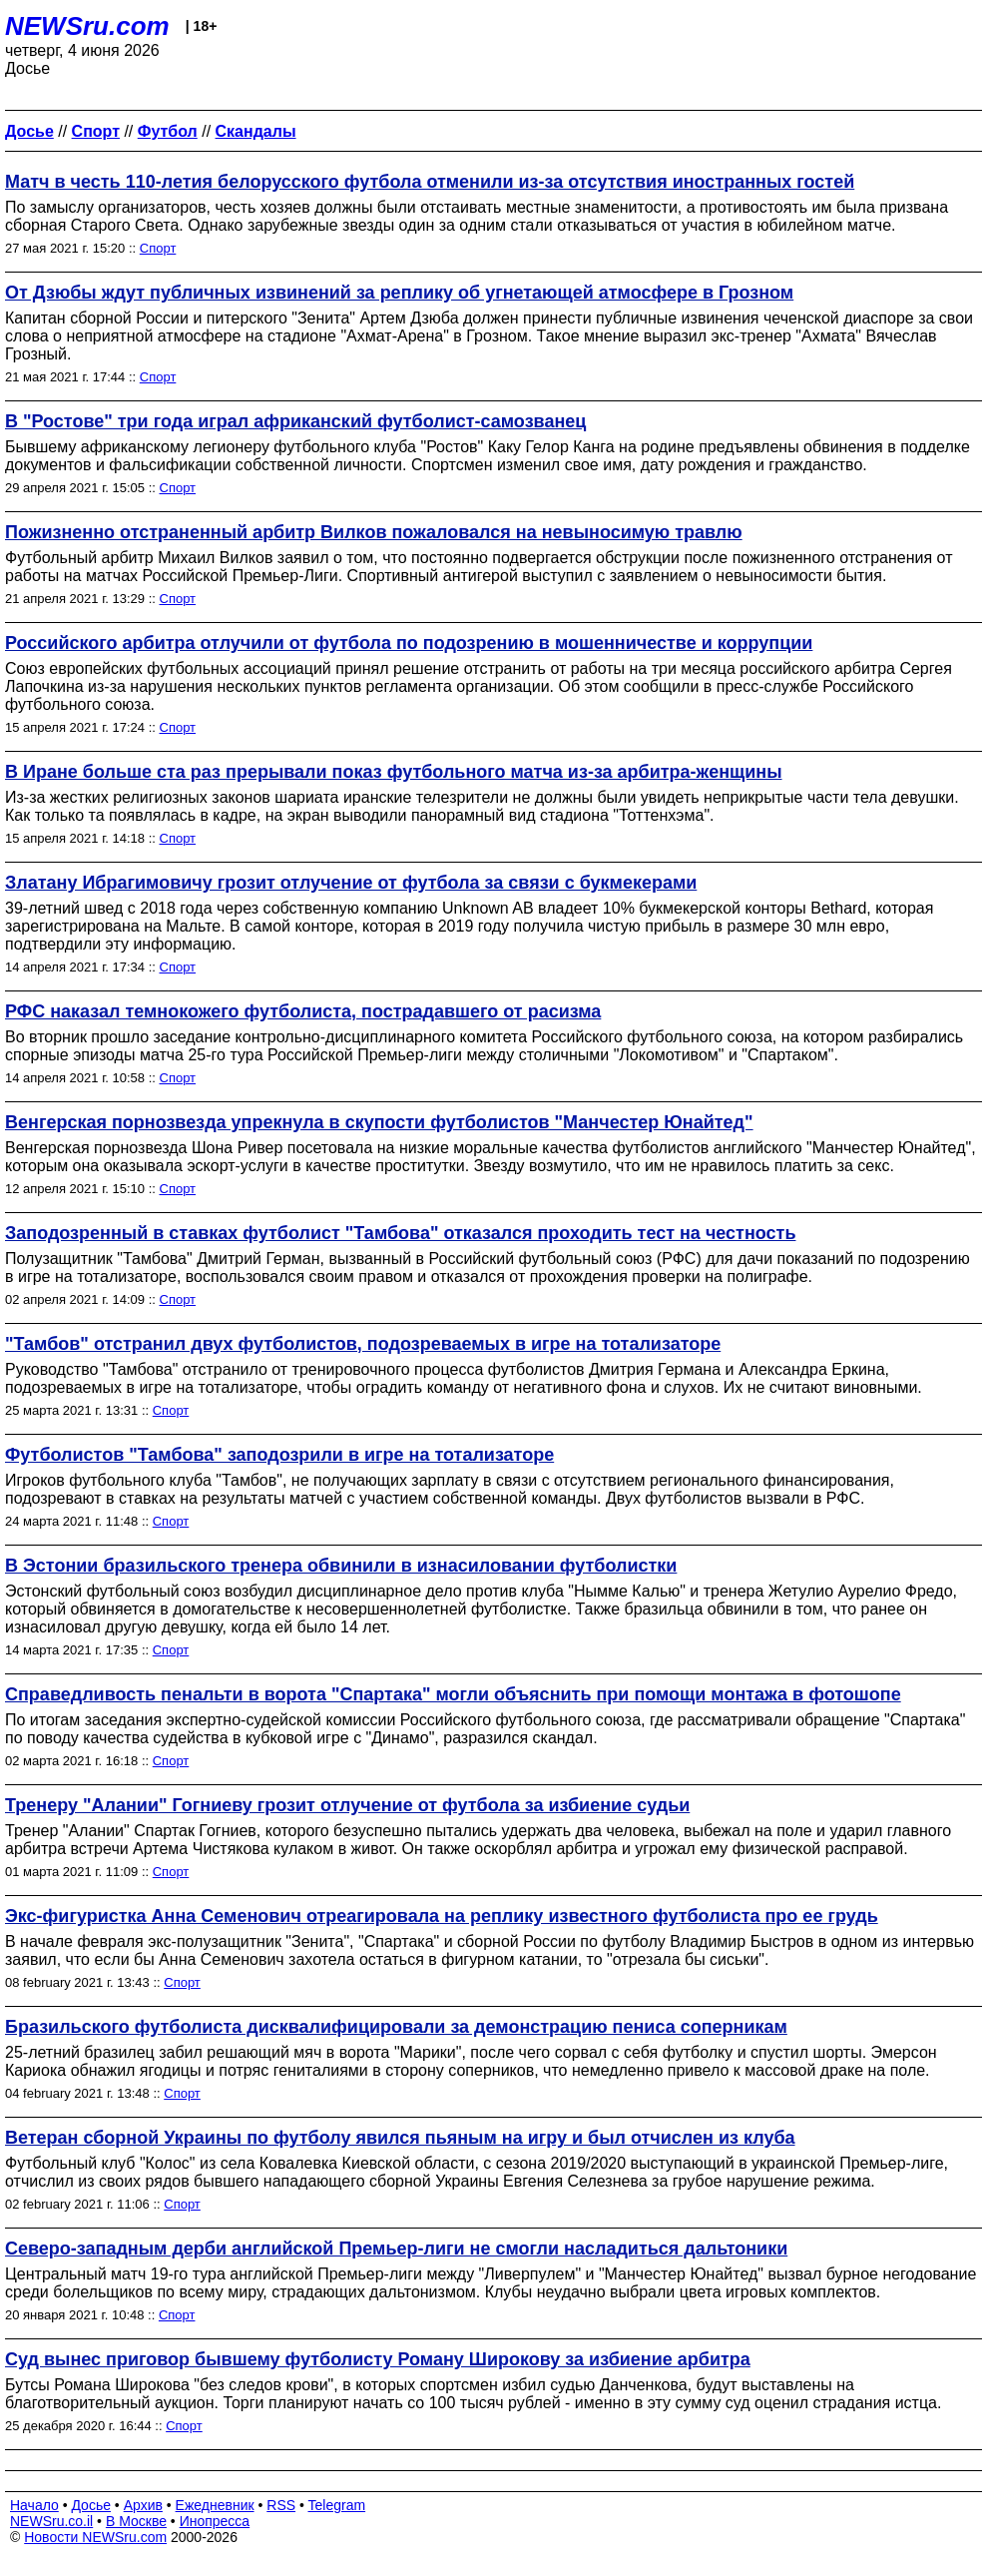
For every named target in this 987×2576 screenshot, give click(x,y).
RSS (280, 2505)
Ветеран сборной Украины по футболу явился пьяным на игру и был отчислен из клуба (400, 2138)
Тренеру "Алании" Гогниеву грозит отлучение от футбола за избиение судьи (347, 1805)
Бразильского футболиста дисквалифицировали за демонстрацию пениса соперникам (396, 2027)
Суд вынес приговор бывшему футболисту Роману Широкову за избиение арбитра (377, 2359)
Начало (34, 2505)
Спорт (158, 248)
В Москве (136, 2521)
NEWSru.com (87, 26)
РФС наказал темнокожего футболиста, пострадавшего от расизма (303, 1011)
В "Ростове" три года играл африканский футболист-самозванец (295, 421)
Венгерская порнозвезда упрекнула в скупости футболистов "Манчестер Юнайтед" (379, 1122)
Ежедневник (215, 2505)
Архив (143, 2505)
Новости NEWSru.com (95, 2537)
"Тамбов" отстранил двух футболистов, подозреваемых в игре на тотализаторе (363, 1344)
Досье (91, 2505)
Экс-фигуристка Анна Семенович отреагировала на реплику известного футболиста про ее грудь (441, 1916)
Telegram (337, 2505)
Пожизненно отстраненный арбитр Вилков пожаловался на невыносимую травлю (373, 532)
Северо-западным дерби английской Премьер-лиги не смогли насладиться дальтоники (396, 2248)
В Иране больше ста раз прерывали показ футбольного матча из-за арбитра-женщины (393, 772)
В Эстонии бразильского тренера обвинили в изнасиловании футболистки (341, 1566)
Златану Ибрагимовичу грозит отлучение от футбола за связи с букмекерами (351, 883)
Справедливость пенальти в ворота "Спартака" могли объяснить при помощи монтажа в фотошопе (453, 1694)
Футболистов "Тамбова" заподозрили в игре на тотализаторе (279, 1455)
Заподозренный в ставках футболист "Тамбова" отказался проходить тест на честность (400, 1233)
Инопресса (215, 2521)
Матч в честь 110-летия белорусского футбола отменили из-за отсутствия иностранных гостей (429, 182)
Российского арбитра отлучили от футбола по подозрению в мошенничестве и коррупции (408, 643)
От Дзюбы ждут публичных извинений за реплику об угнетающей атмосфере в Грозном (399, 293)
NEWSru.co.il (51, 2521)
